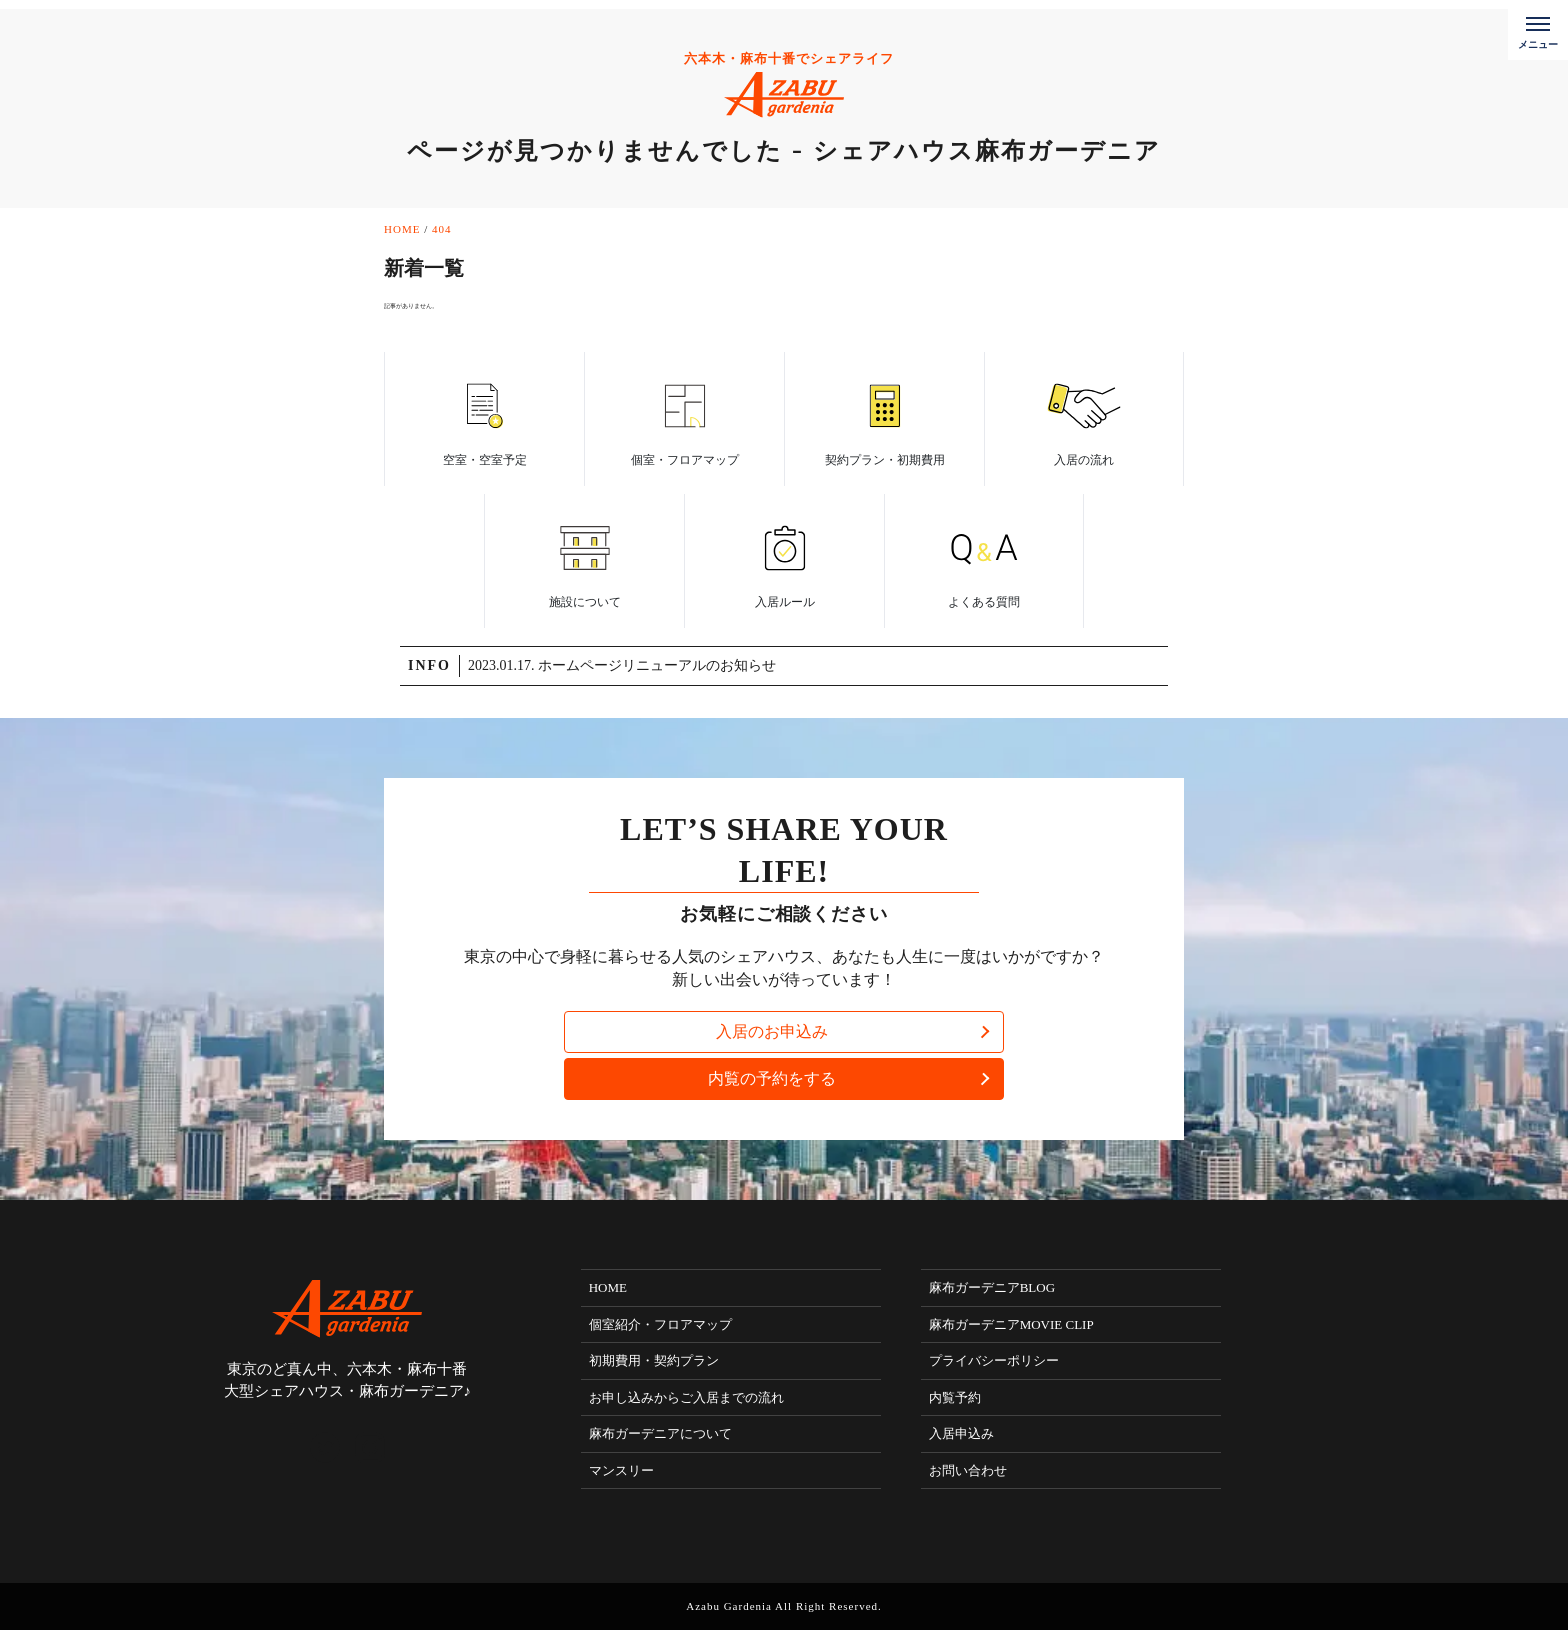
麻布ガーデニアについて (660, 1433)
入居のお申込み (772, 1031)
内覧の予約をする (772, 1078)
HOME (608, 1287)
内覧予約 (955, 1397)
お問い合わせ (968, 1470)
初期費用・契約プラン (654, 1360)
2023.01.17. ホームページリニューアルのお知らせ (622, 665)
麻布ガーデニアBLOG (992, 1287)
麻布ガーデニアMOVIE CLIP (1011, 1324)
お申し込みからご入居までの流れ (686, 1397)
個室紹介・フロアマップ (660, 1324)
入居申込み (961, 1433)
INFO (429, 665)
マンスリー (621, 1470)
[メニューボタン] (1538, 30)
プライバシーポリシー (994, 1360)
